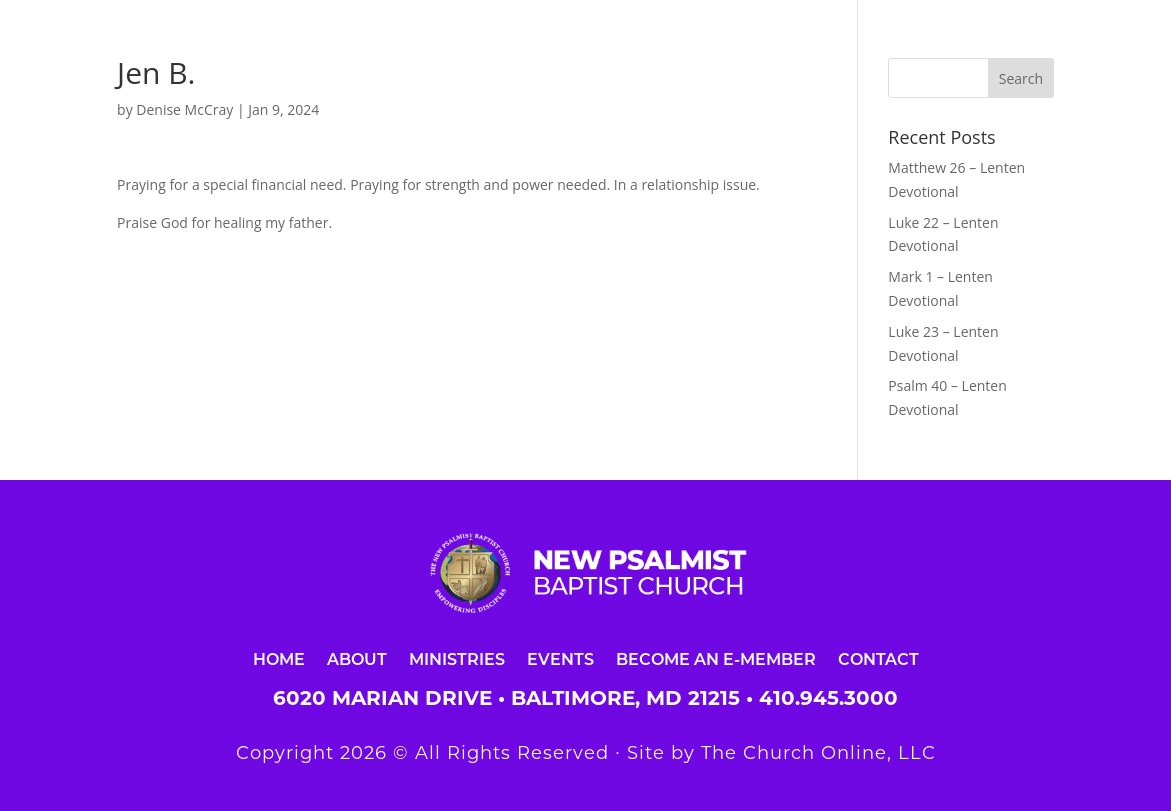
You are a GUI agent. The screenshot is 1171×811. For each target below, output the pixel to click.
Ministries (457, 658)
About (357, 658)
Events (560, 658)
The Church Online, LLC (818, 753)
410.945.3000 (828, 698)
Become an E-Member (716, 658)
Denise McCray (184, 109)
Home (279, 658)
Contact (878, 658)
